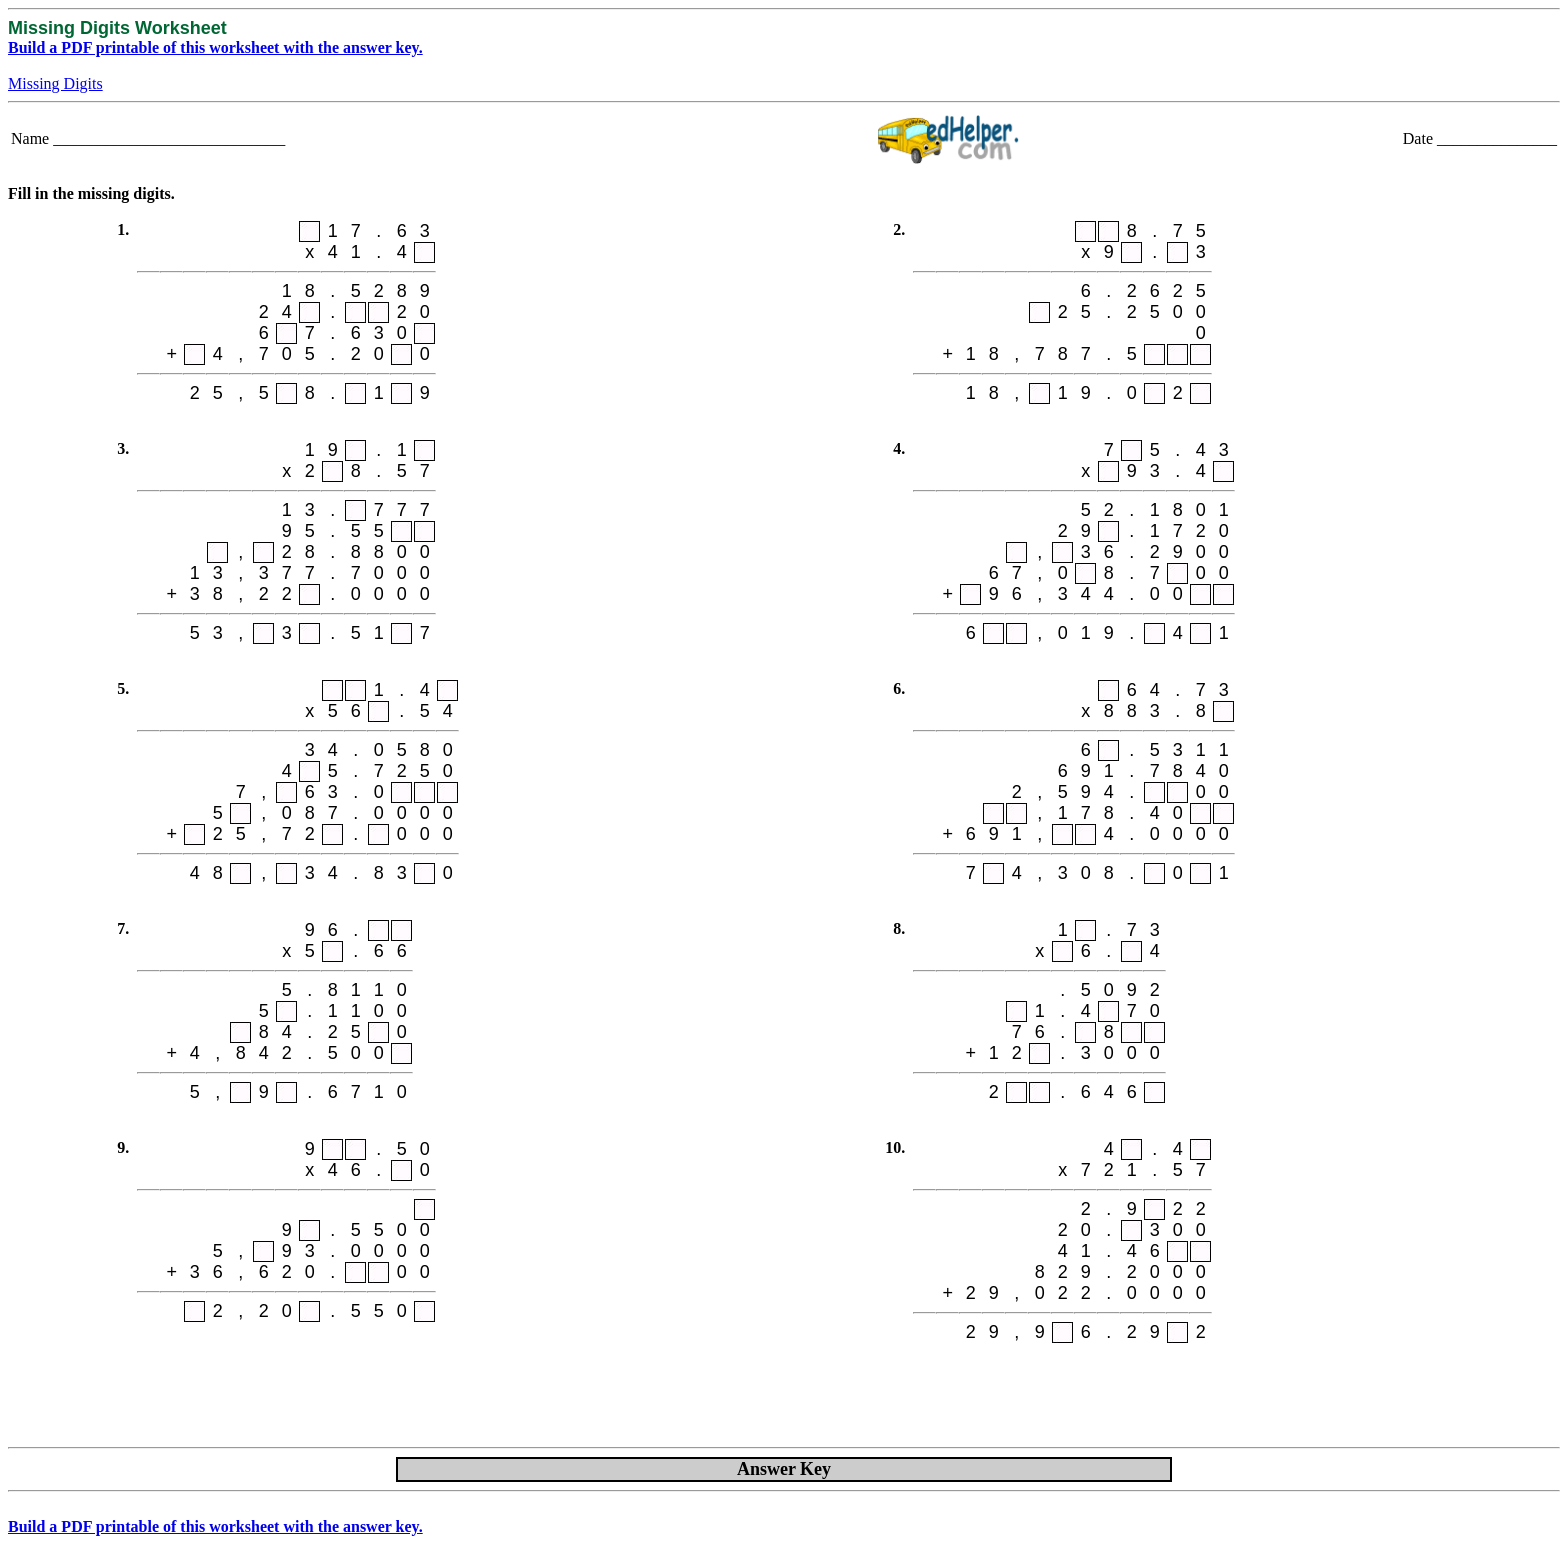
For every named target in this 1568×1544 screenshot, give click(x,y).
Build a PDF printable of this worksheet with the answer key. (215, 47)
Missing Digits (55, 83)
